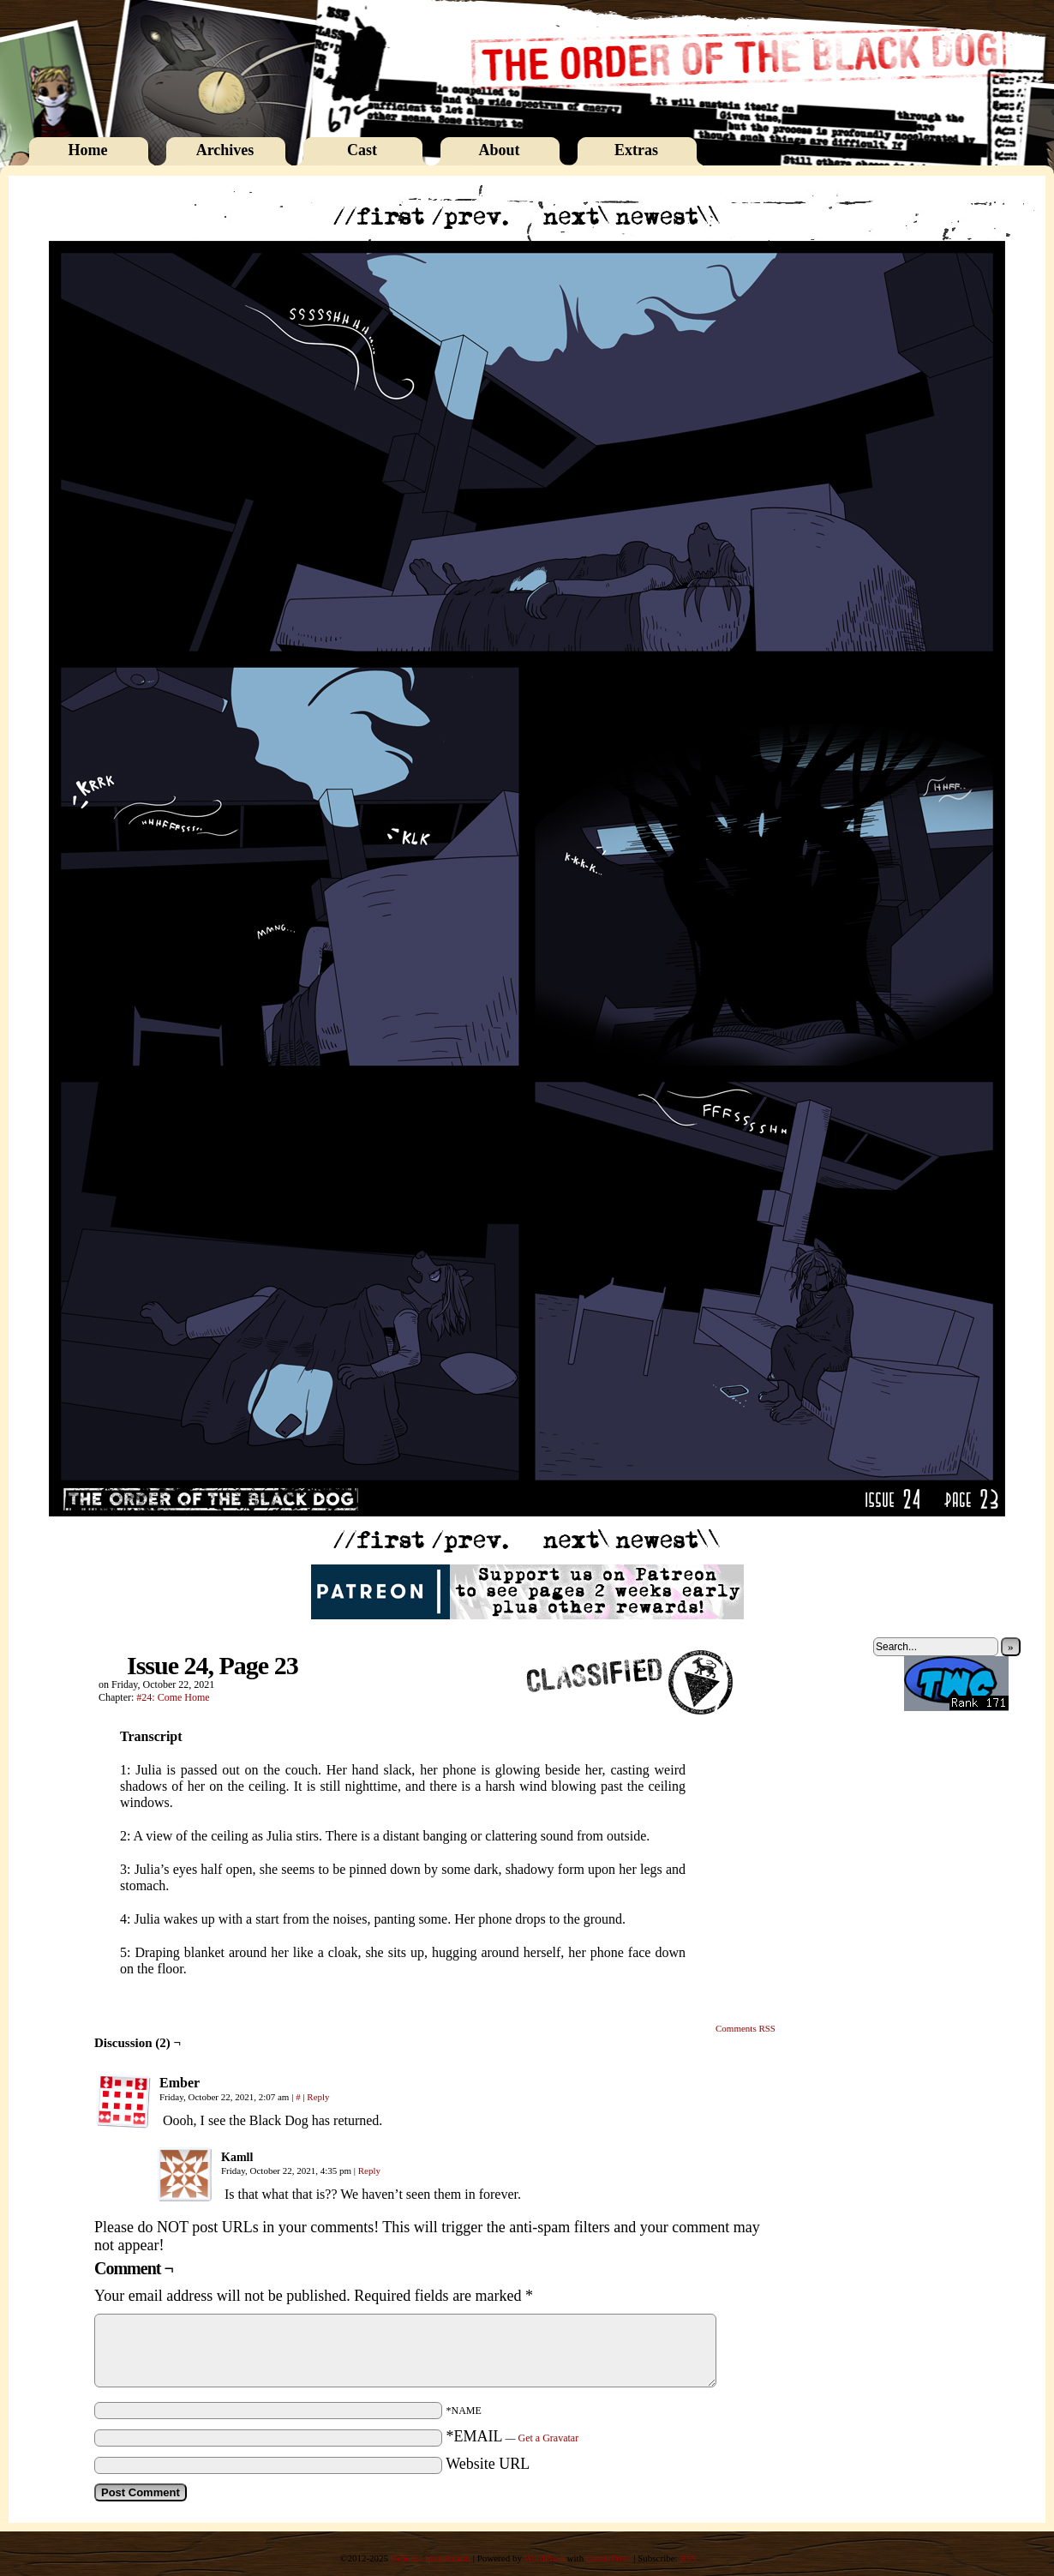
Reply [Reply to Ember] (318, 2097)
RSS (688, 2558)
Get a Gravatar (548, 2438)
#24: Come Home (172, 1697)
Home (88, 150)
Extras (636, 150)
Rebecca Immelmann (430, 2558)
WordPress (544, 2558)
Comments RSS (746, 2028)
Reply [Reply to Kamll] (369, 2170)
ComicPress (609, 2558)
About (498, 150)
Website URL (488, 2463)
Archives (225, 150)
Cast (362, 150)
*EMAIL (512, 2436)
